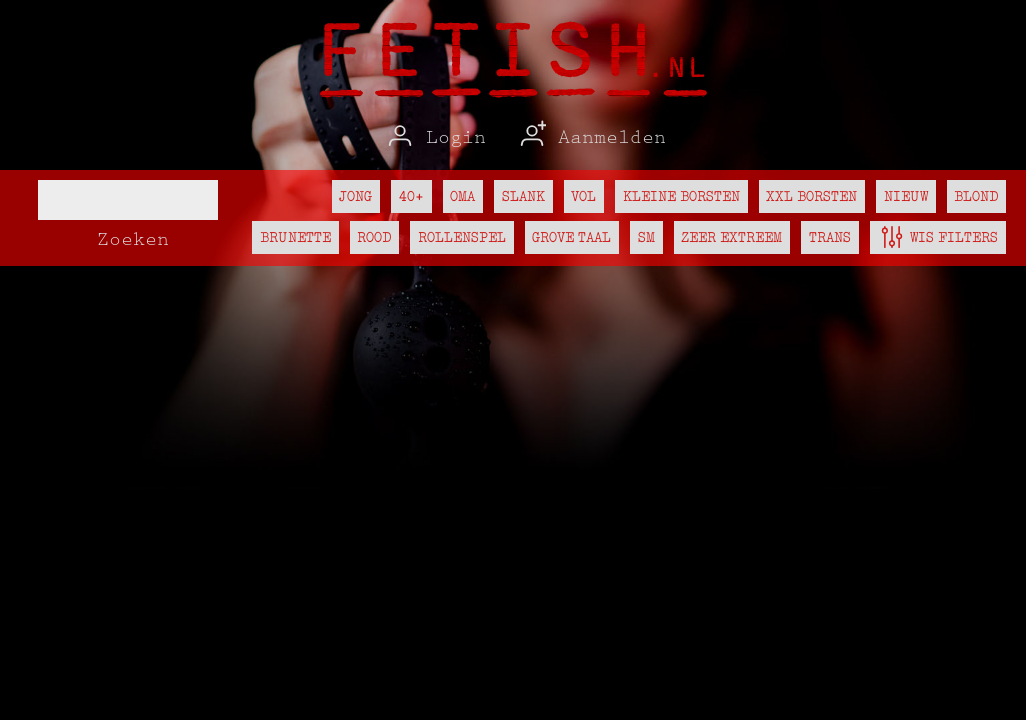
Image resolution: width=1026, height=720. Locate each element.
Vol (583, 196)
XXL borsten (811, 196)
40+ (411, 196)
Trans (830, 237)
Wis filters (938, 234)
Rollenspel (462, 237)
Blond (976, 196)
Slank (523, 196)
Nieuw (906, 196)
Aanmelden (591, 137)
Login (435, 137)
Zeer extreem (731, 237)
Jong (355, 196)
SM (646, 237)
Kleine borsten (681, 196)
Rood (374, 237)
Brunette (295, 237)
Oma (462, 196)
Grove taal (571, 237)
